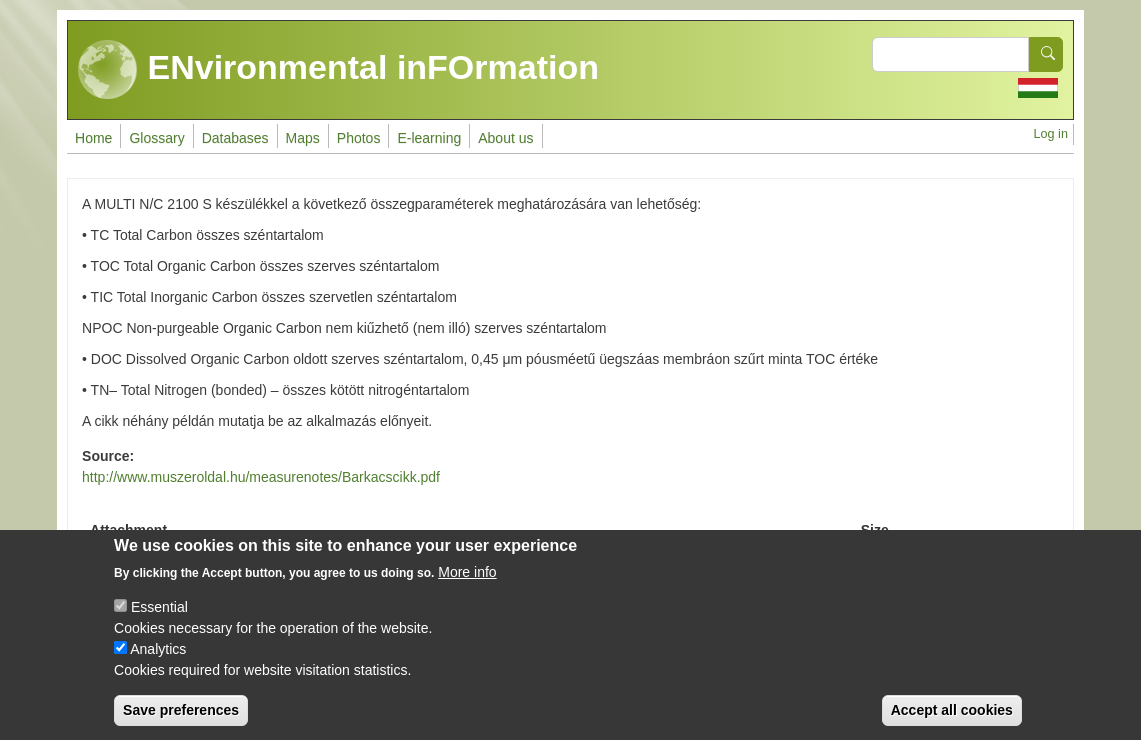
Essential (159, 623)
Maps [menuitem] (303, 138)
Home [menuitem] (93, 138)
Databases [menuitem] (235, 138)
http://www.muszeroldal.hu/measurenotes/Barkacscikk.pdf (261, 477)
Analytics (158, 665)
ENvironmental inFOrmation (338, 70)
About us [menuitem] (505, 138)
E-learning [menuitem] (429, 138)
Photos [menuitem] (359, 138)
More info (467, 588)
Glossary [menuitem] (156, 138)
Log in (1051, 134)
